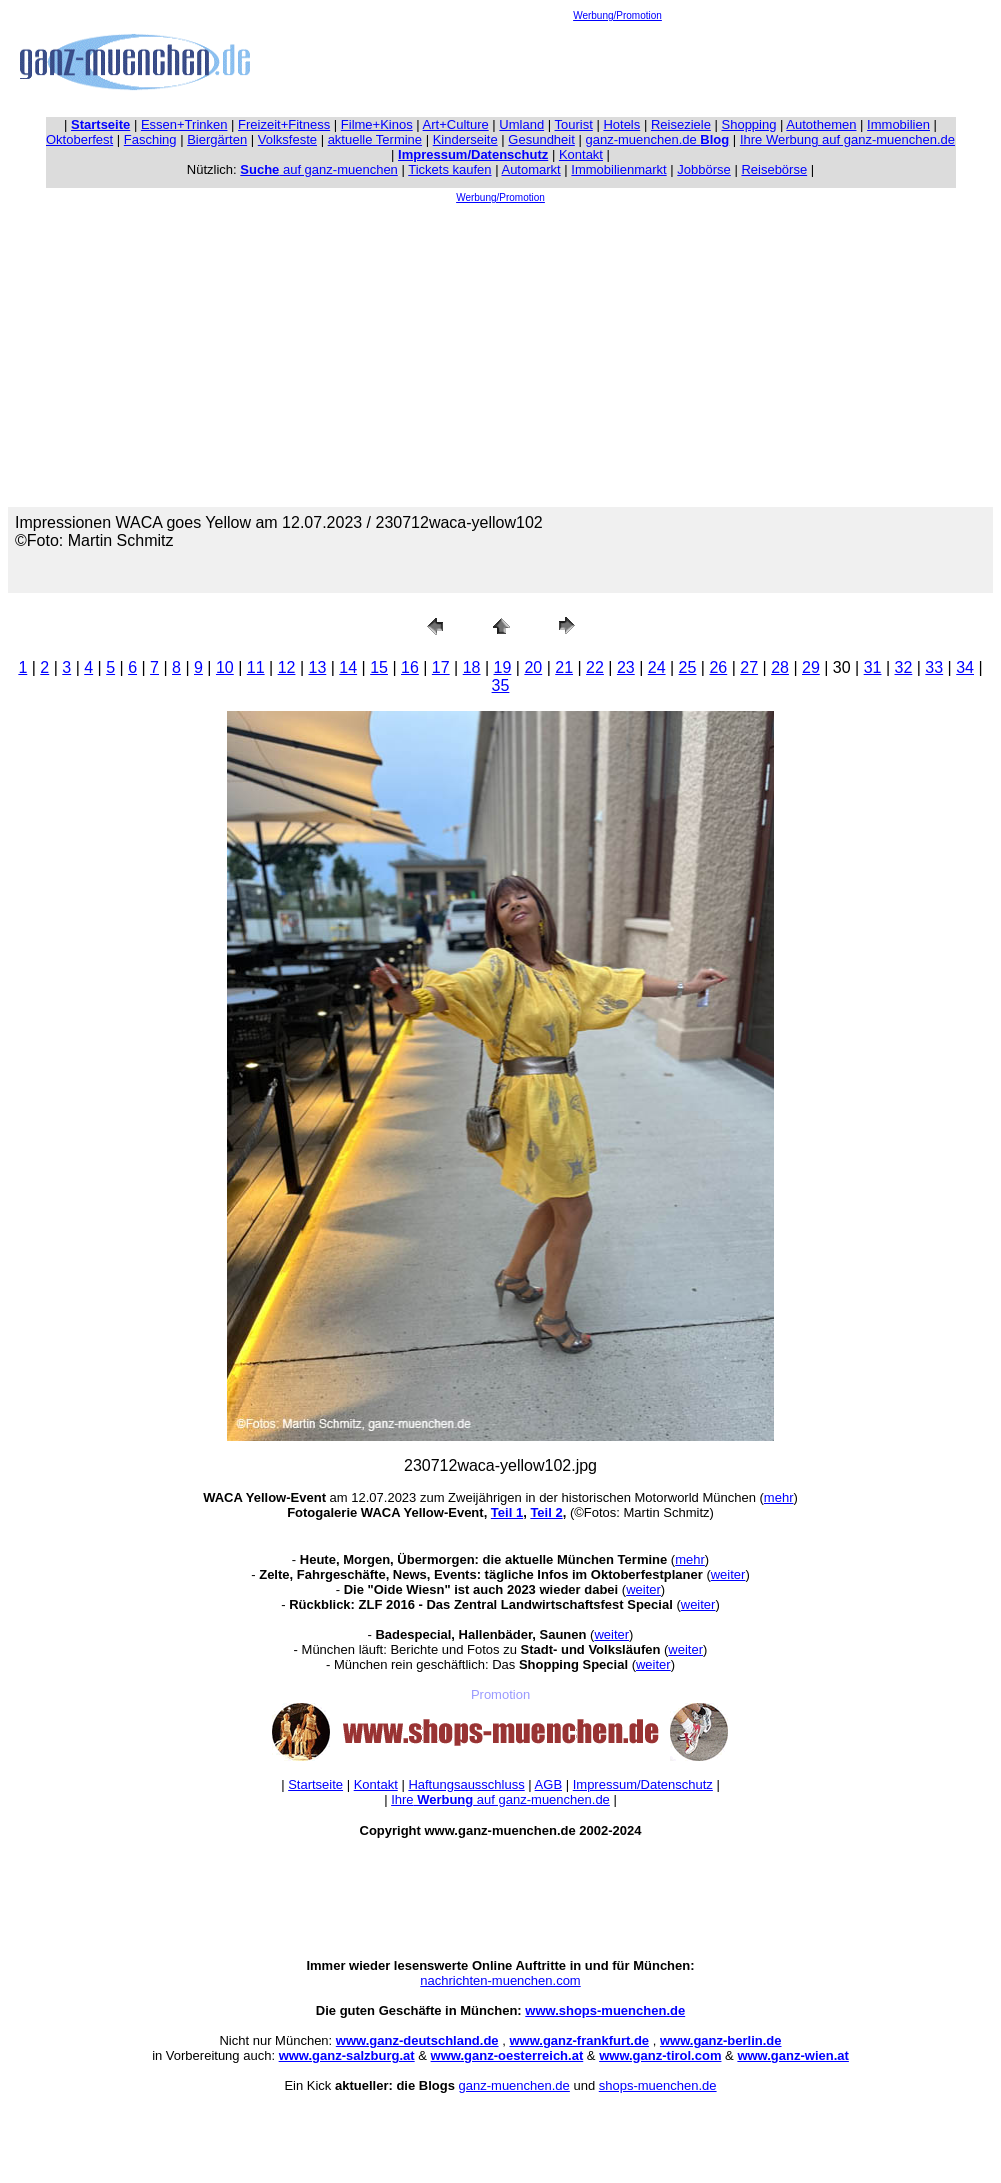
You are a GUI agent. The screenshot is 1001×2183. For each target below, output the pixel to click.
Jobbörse (703, 169)
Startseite (315, 1784)
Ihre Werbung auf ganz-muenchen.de (847, 139)
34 (965, 667)
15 (379, 667)
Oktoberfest (79, 139)
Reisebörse (774, 169)
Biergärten (217, 139)
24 (657, 667)
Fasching (150, 139)
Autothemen (821, 124)
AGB (548, 1784)
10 (225, 667)
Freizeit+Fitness (284, 124)
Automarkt (530, 169)
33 (934, 667)
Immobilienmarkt (618, 169)
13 (317, 667)
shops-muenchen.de (658, 2085)
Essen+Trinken (184, 124)
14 (348, 667)
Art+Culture (456, 124)
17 (441, 667)
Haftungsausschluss (466, 1784)
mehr (779, 1497)
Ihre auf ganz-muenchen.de (500, 1799)
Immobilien (898, 124)
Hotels (621, 124)
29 (811, 667)
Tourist (574, 124)
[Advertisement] (618, 66)
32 (904, 667)
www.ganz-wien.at (792, 2055)
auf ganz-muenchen (319, 169)
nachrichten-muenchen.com (500, 1980)
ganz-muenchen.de (657, 139)
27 (749, 667)
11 (256, 667)
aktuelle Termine (375, 139)
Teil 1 (507, 1512)
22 (595, 667)
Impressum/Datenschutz (643, 1784)
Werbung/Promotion (617, 15)
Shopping (749, 124)
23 (626, 667)
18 (472, 667)
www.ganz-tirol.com (660, 2055)
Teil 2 (546, 1512)
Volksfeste (287, 139)
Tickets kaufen (449, 169)
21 (564, 667)
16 (410, 667)
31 (873, 667)
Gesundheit (541, 139)
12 (287, 667)
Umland (521, 124)
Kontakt (581, 154)
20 (533, 667)
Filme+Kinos (377, 124)
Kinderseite (465, 139)
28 (780, 667)
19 (503, 667)
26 (718, 667)
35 (501, 685)
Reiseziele (681, 124)
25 (688, 667)
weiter (728, 1574)
